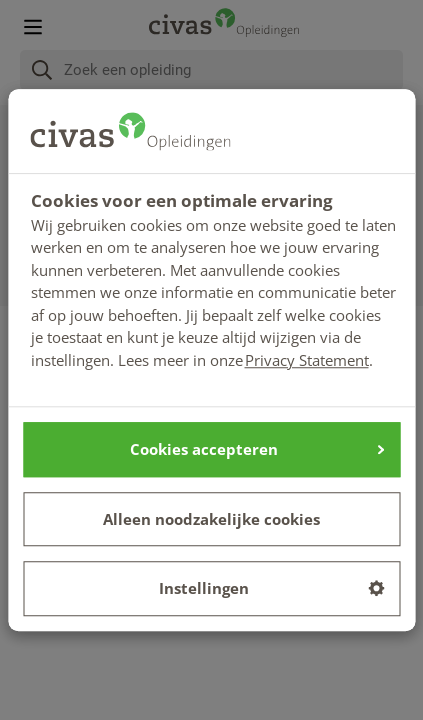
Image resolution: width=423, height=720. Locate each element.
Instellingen (271, 588)
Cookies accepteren (257, 449)
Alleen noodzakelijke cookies (211, 519)
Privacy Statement (307, 360)
